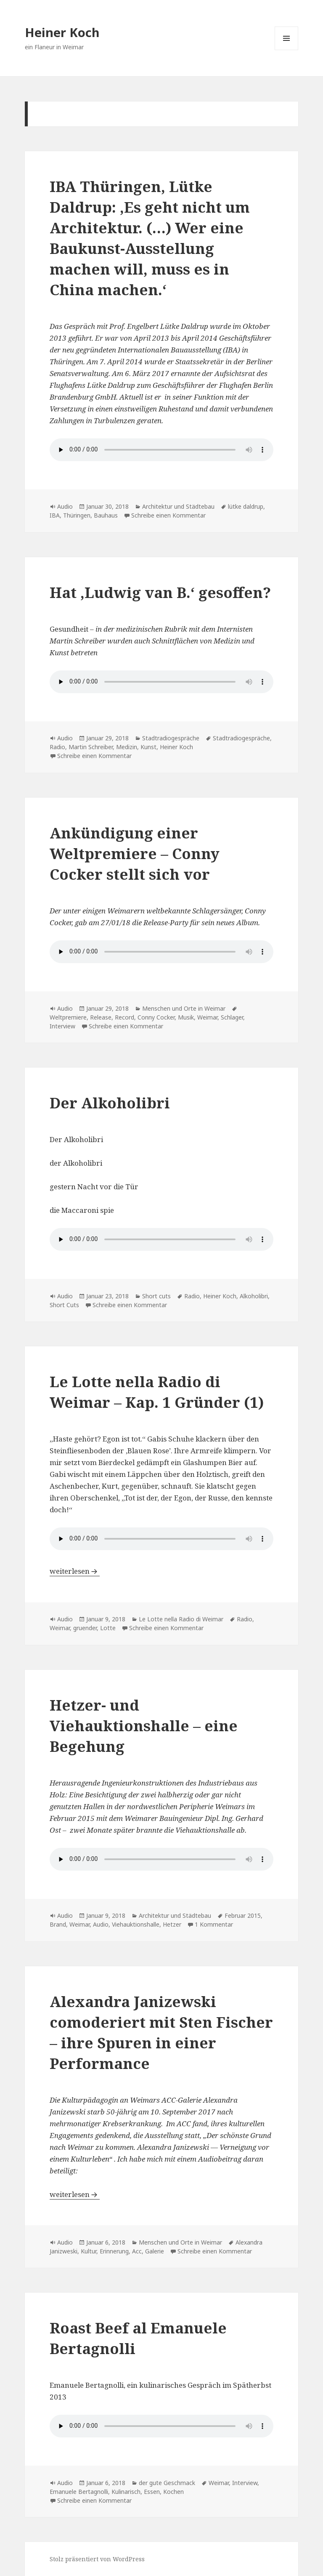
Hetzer (172, 1924)
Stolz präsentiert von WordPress (97, 2559)
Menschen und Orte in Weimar (183, 1008)
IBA (55, 515)
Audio (65, 506)
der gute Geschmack (167, 2483)
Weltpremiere (68, 1017)
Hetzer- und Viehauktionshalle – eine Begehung (144, 1725)
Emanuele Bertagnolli (79, 2492)
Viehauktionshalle (135, 1924)
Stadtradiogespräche (170, 738)
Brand (58, 1924)
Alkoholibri (254, 1296)
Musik (186, 1017)
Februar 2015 (243, 1915)
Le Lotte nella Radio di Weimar (181, 1619)
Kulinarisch (125, 2492)
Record (124, 1017)
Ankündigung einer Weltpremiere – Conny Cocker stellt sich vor (135, 853)
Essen (152, 2492)
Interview (62, 1026)
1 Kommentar (214, 1924)
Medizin (126, 747)
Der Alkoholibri (110, 1103)
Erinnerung (114, 2251)
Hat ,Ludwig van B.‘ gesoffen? (160, 592)
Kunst (148, 747)
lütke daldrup (245, 506)
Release (100, 1017)
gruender (85, 1628)
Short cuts (156, 1296)
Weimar (207, 1017)
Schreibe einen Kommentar (168, 515)
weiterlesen (75, 1571)
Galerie (154, 2251)
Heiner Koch (62, 32)
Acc (137, 2251)
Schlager (232, 1017)
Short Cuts (64, 1305)
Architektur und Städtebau (178, 506)
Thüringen (76, 515)
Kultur (88, 2251)
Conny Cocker (156, 1017)
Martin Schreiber (91, 747)
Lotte (108, 1628)
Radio (57, 747)
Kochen (173, 2492)
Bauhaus (106, 515)
